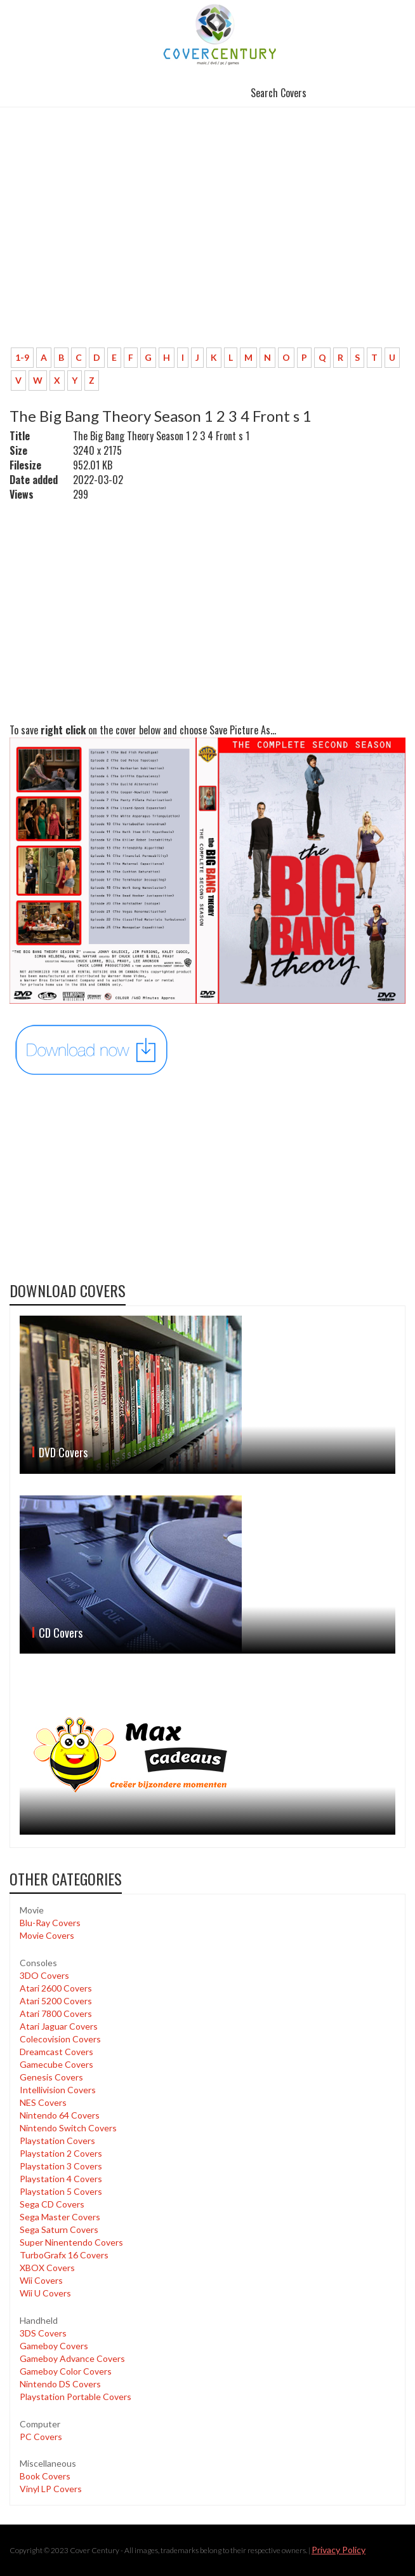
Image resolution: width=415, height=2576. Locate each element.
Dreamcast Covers (56, 2051)
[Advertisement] (207, 243)
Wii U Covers (45, 2293)
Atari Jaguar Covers (59, 2026)
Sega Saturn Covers (59, 2229)
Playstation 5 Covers (61, 2191)
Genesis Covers (51, 2077)
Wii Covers (41, 2280)
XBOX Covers (47, 2267)
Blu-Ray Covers (50, 1922)
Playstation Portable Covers (75, 2396)
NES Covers (43, 2102)
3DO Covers (44, 1975)
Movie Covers (47, 1935)
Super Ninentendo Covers (71, 2242)
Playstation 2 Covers (61, 2153)
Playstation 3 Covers (61, 2166)
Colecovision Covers (60, 2038)
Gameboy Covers (54, 2345)
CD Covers (60, 1633)
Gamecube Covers (56, 2064)
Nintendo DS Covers (60, 2383)
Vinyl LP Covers (51, 2488)
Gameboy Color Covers (66, 2371)
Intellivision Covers (58, 2089)
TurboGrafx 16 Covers (64, 2254)
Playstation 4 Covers (61, 2178)
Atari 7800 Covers (56, 2013)
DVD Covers (63, 1452)
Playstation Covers (57, 2140)
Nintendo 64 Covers (60, 2115)
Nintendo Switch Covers (68, 2127)
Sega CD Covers (52, 2204)
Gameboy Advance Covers (72, 2358)
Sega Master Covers (60, 2216)
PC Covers (41, 2436)
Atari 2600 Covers (56, 1988)
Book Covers (45, 2476)
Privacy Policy (339, 2549)
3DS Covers (43, 2333)
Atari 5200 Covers (56, 2000)
